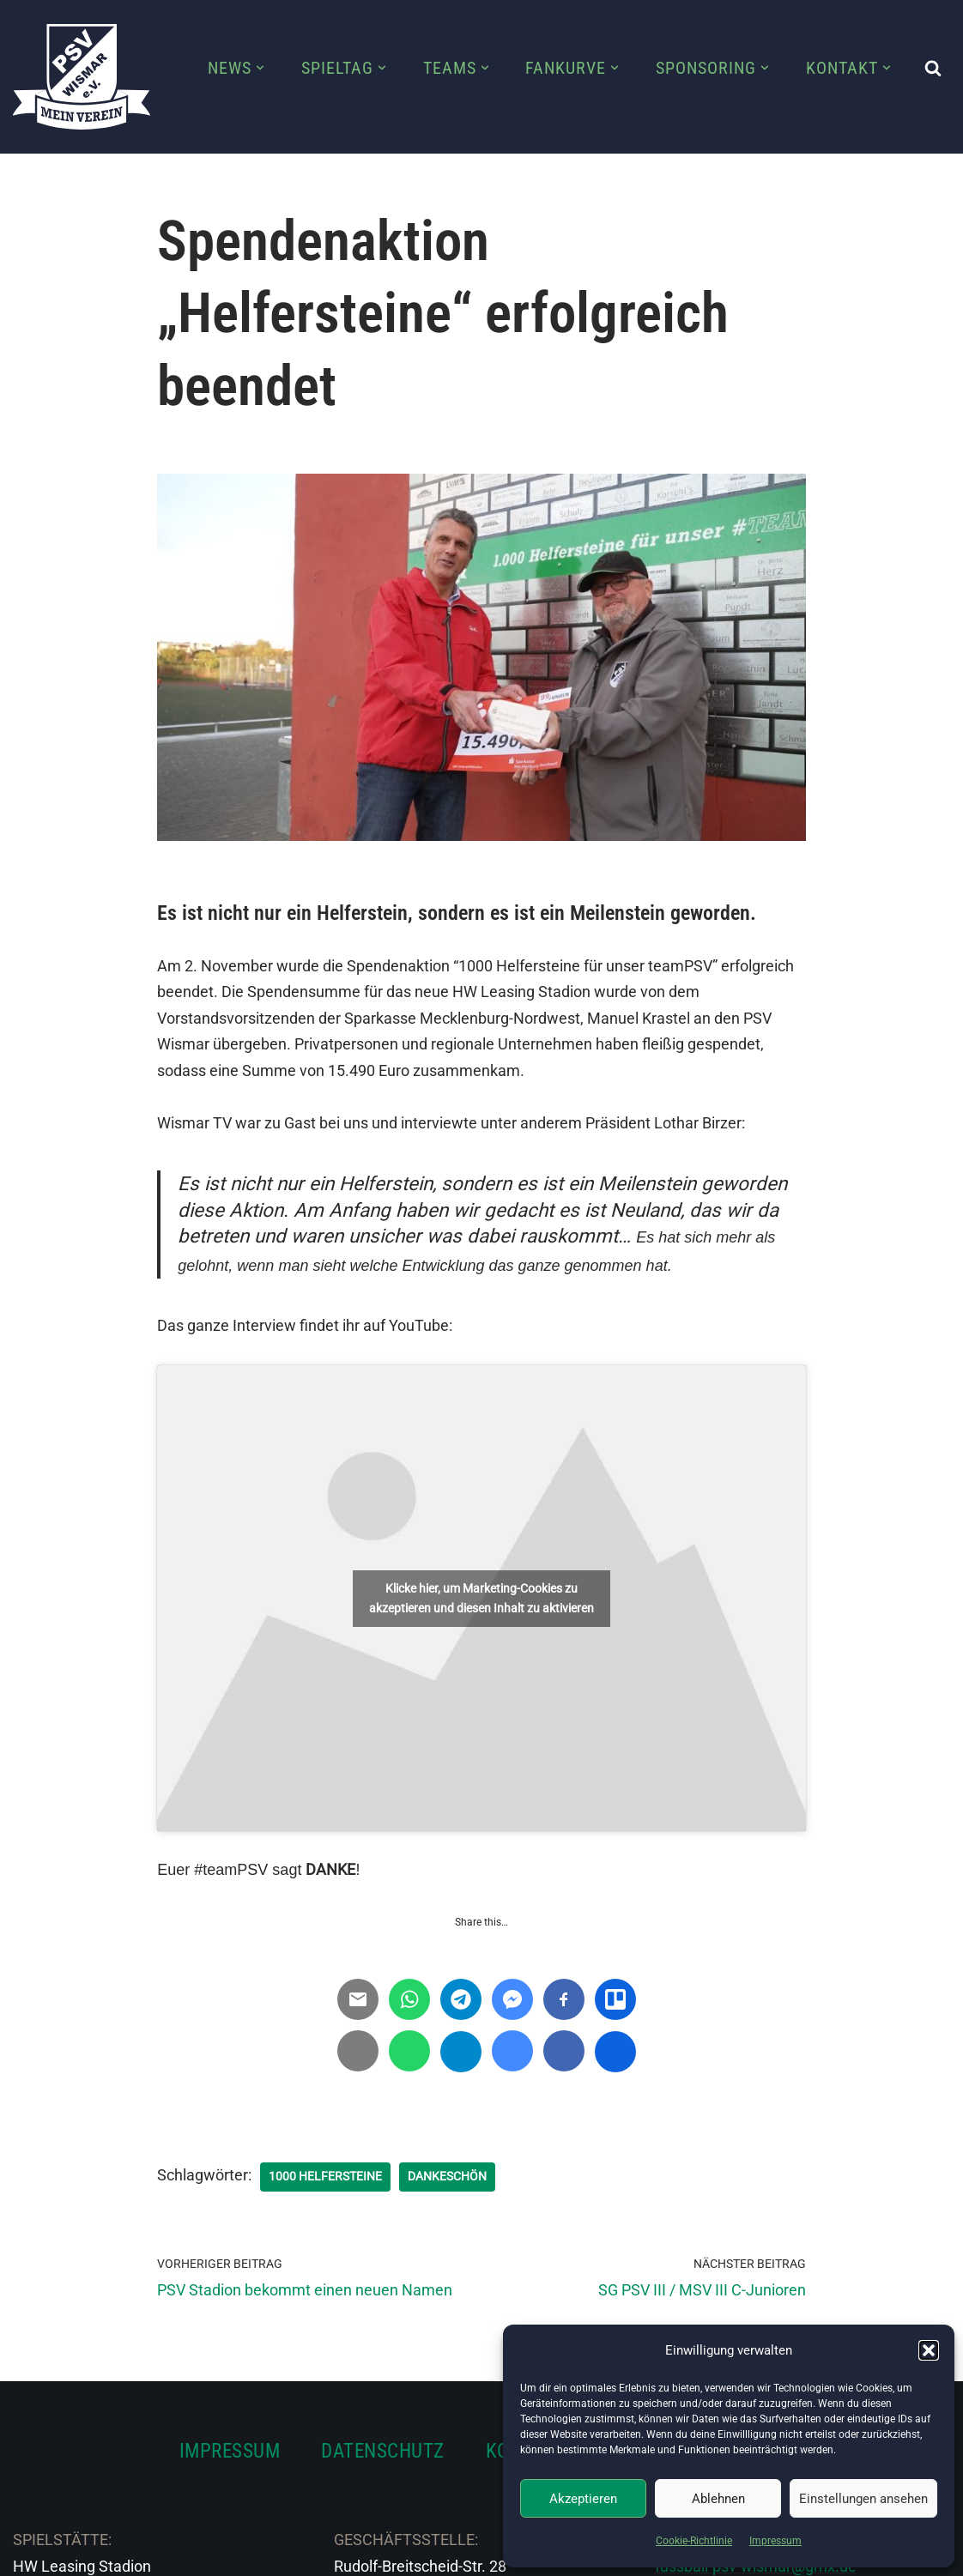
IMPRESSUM (230, 2451)
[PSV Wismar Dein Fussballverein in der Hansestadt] (81, 77)
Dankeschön (447, 2176)
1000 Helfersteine (325, 2176)
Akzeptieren (583, 2498)
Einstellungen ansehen (863, 2498)
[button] (928, 2350)
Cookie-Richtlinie (694, 2541)
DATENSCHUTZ (383, 2451)
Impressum (775, 2541)
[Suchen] (933, 67)
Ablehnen (718, 2498)
